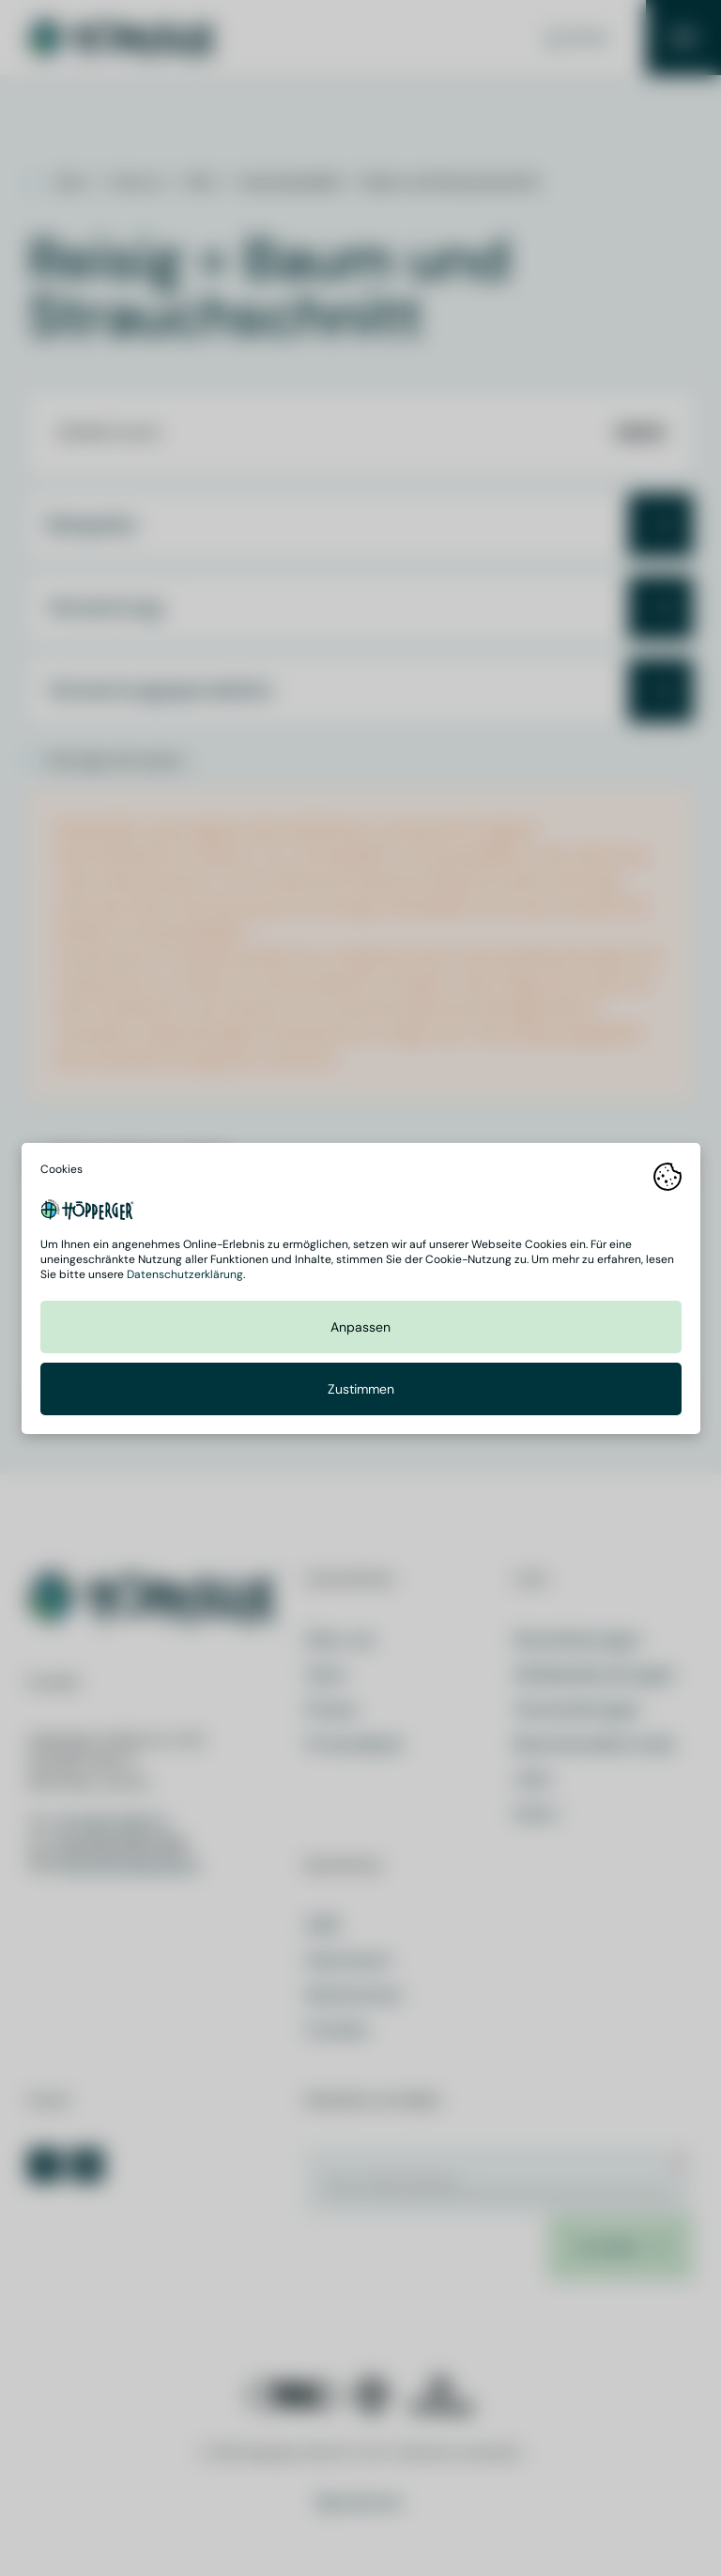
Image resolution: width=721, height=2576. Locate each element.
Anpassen (360, 1326)
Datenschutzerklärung (185, 1273)
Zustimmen (361, 1388)
